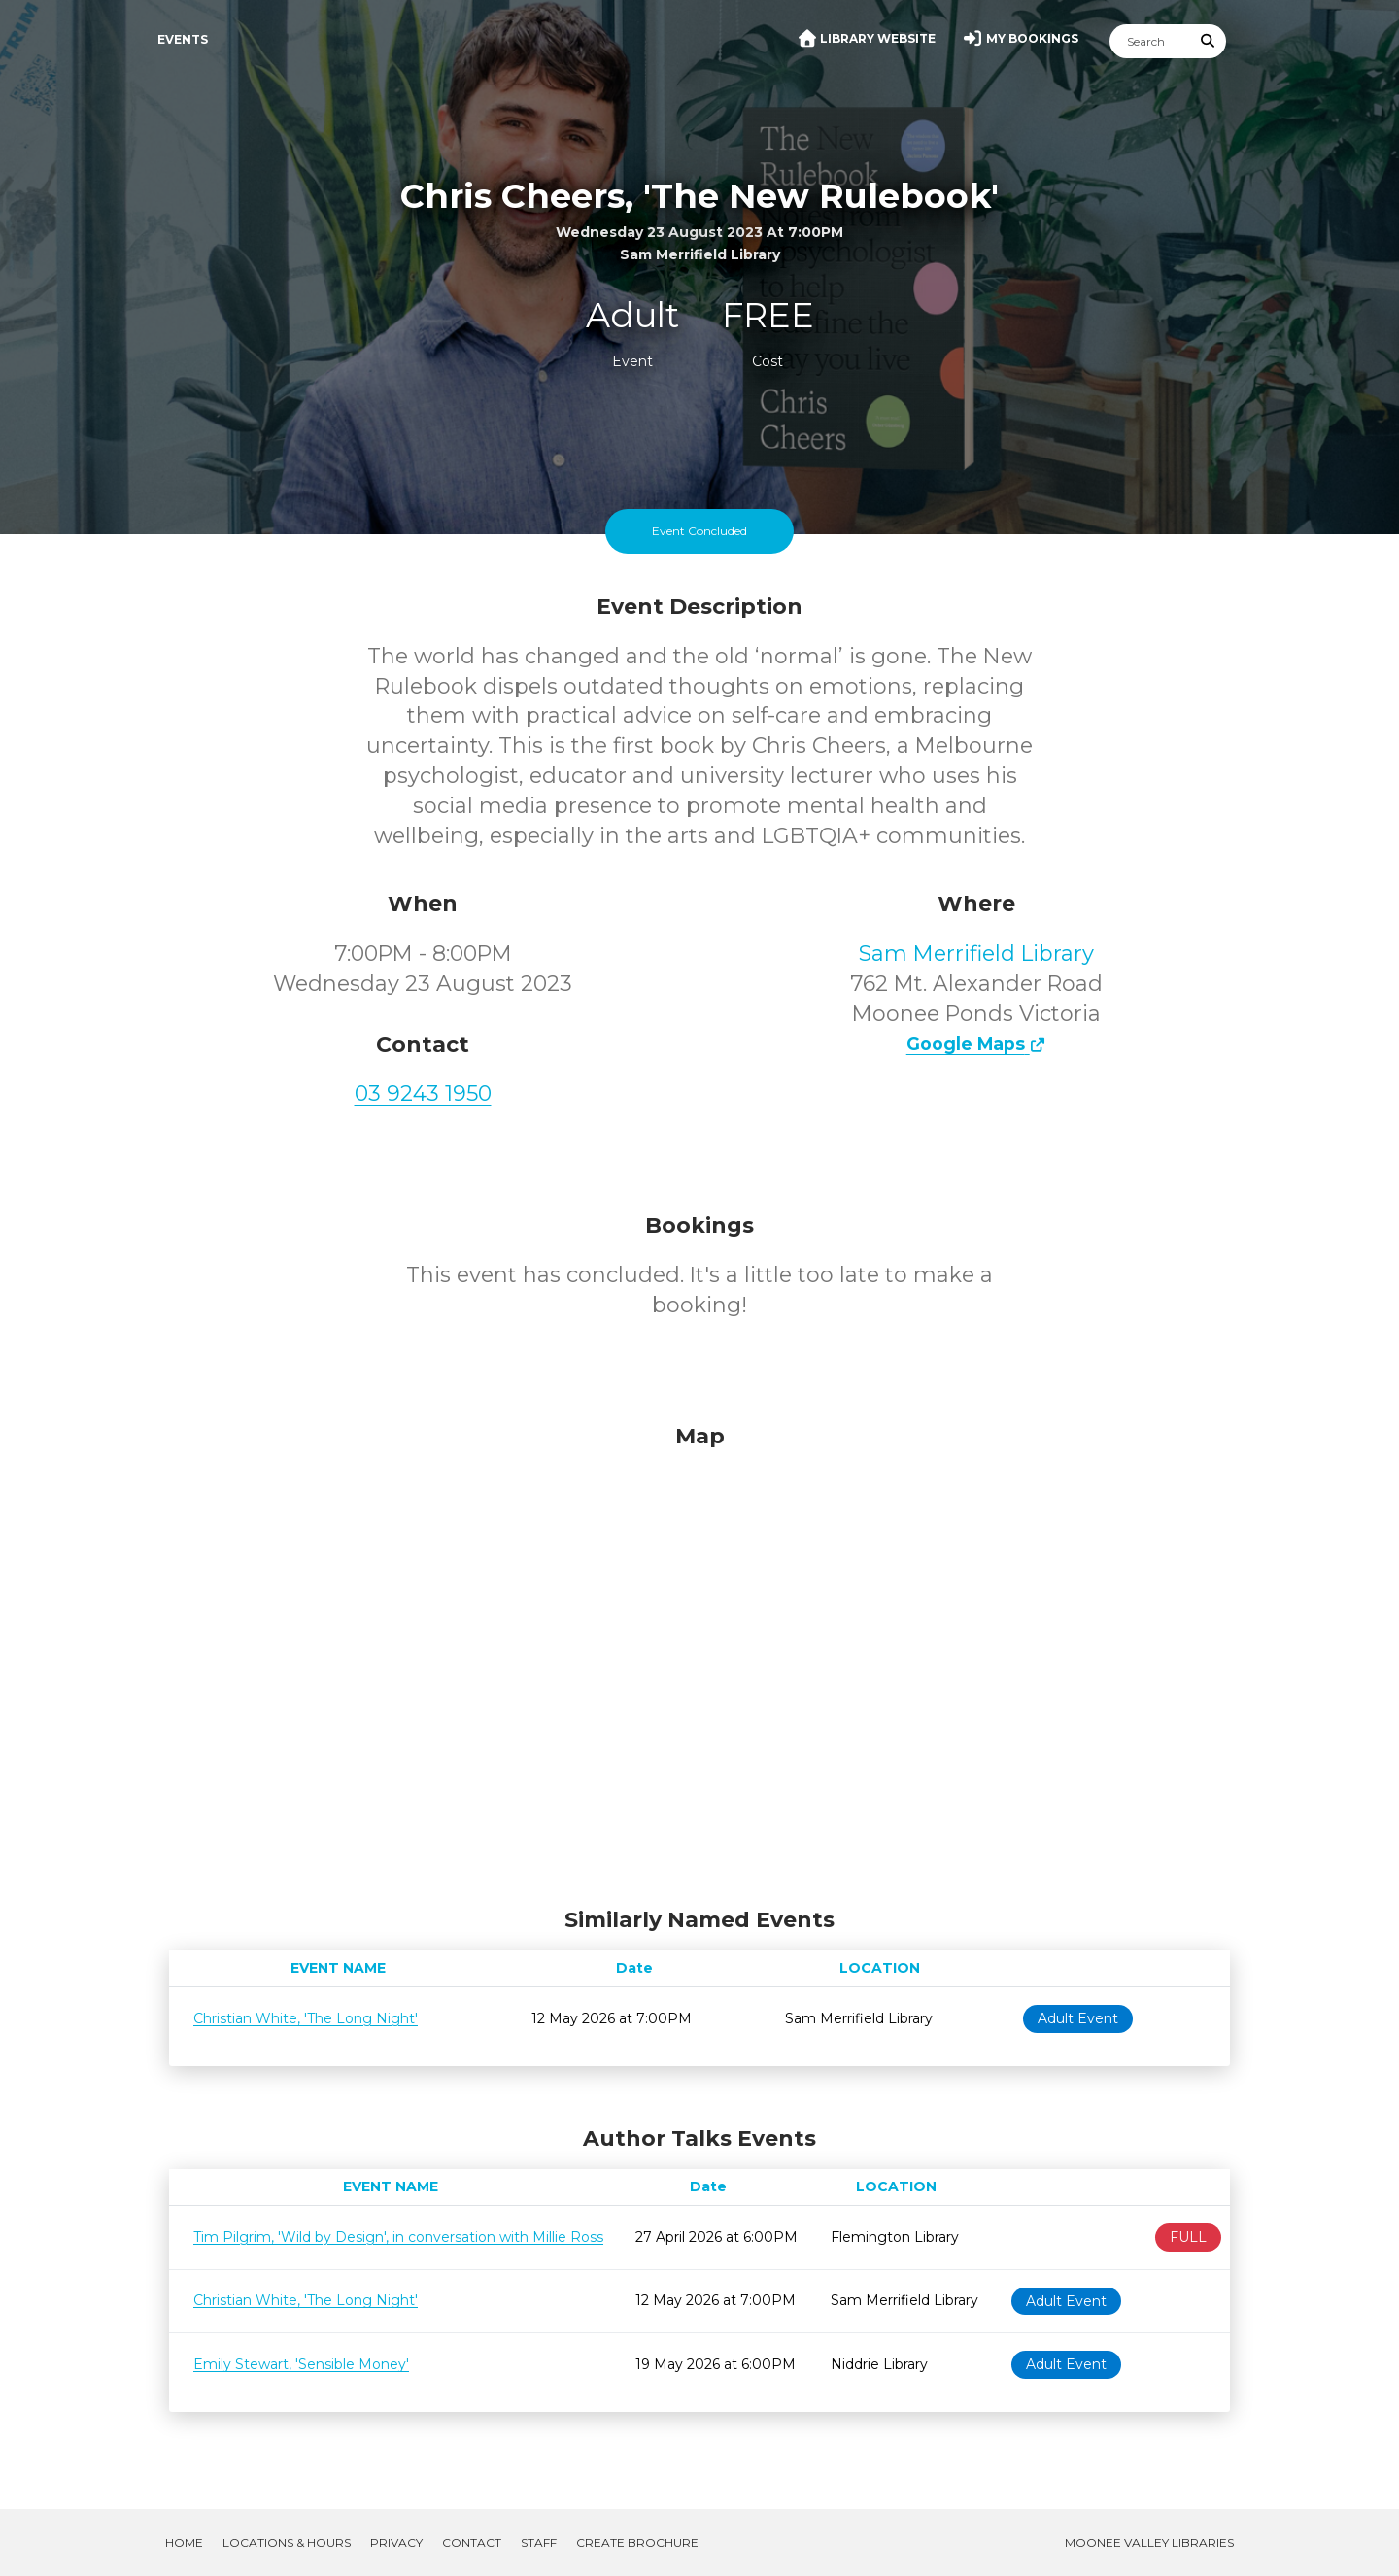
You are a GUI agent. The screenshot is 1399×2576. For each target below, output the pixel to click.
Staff (539, 2542)
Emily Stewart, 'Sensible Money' (301, 2364)
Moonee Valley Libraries (1149, 2542)
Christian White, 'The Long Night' (305, 2018)
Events (182, 39)
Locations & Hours (286, 2542)
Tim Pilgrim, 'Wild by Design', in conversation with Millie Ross (398, 2237)
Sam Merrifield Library (976, 953)
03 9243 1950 (423, 1093)
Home (184, 2542)
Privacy (396, 2542)
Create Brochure (637, 2542)
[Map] (699, 1661)
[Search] (1150, 41)
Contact (471, 2542)
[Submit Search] (1208, 41)
